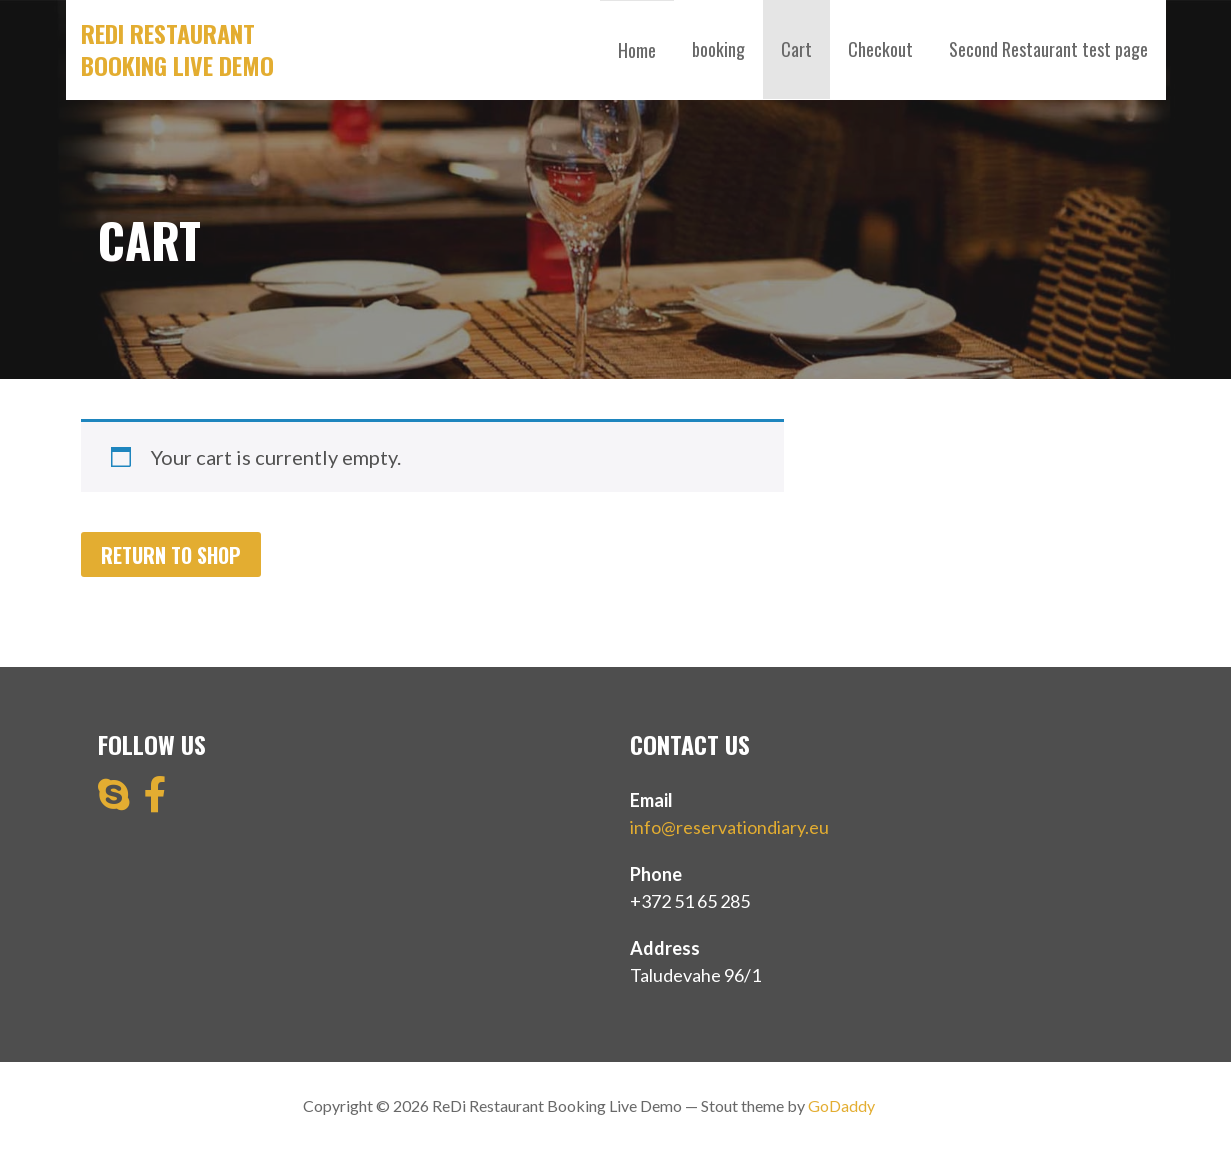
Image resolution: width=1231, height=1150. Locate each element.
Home (637, 50)
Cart (796, 49)
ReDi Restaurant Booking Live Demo (177, 49)
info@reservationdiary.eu (729, 827)
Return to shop (171, 555)
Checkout (880, 49)
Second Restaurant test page (1048, 49)
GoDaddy (841, 1105)
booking (718, 49)
